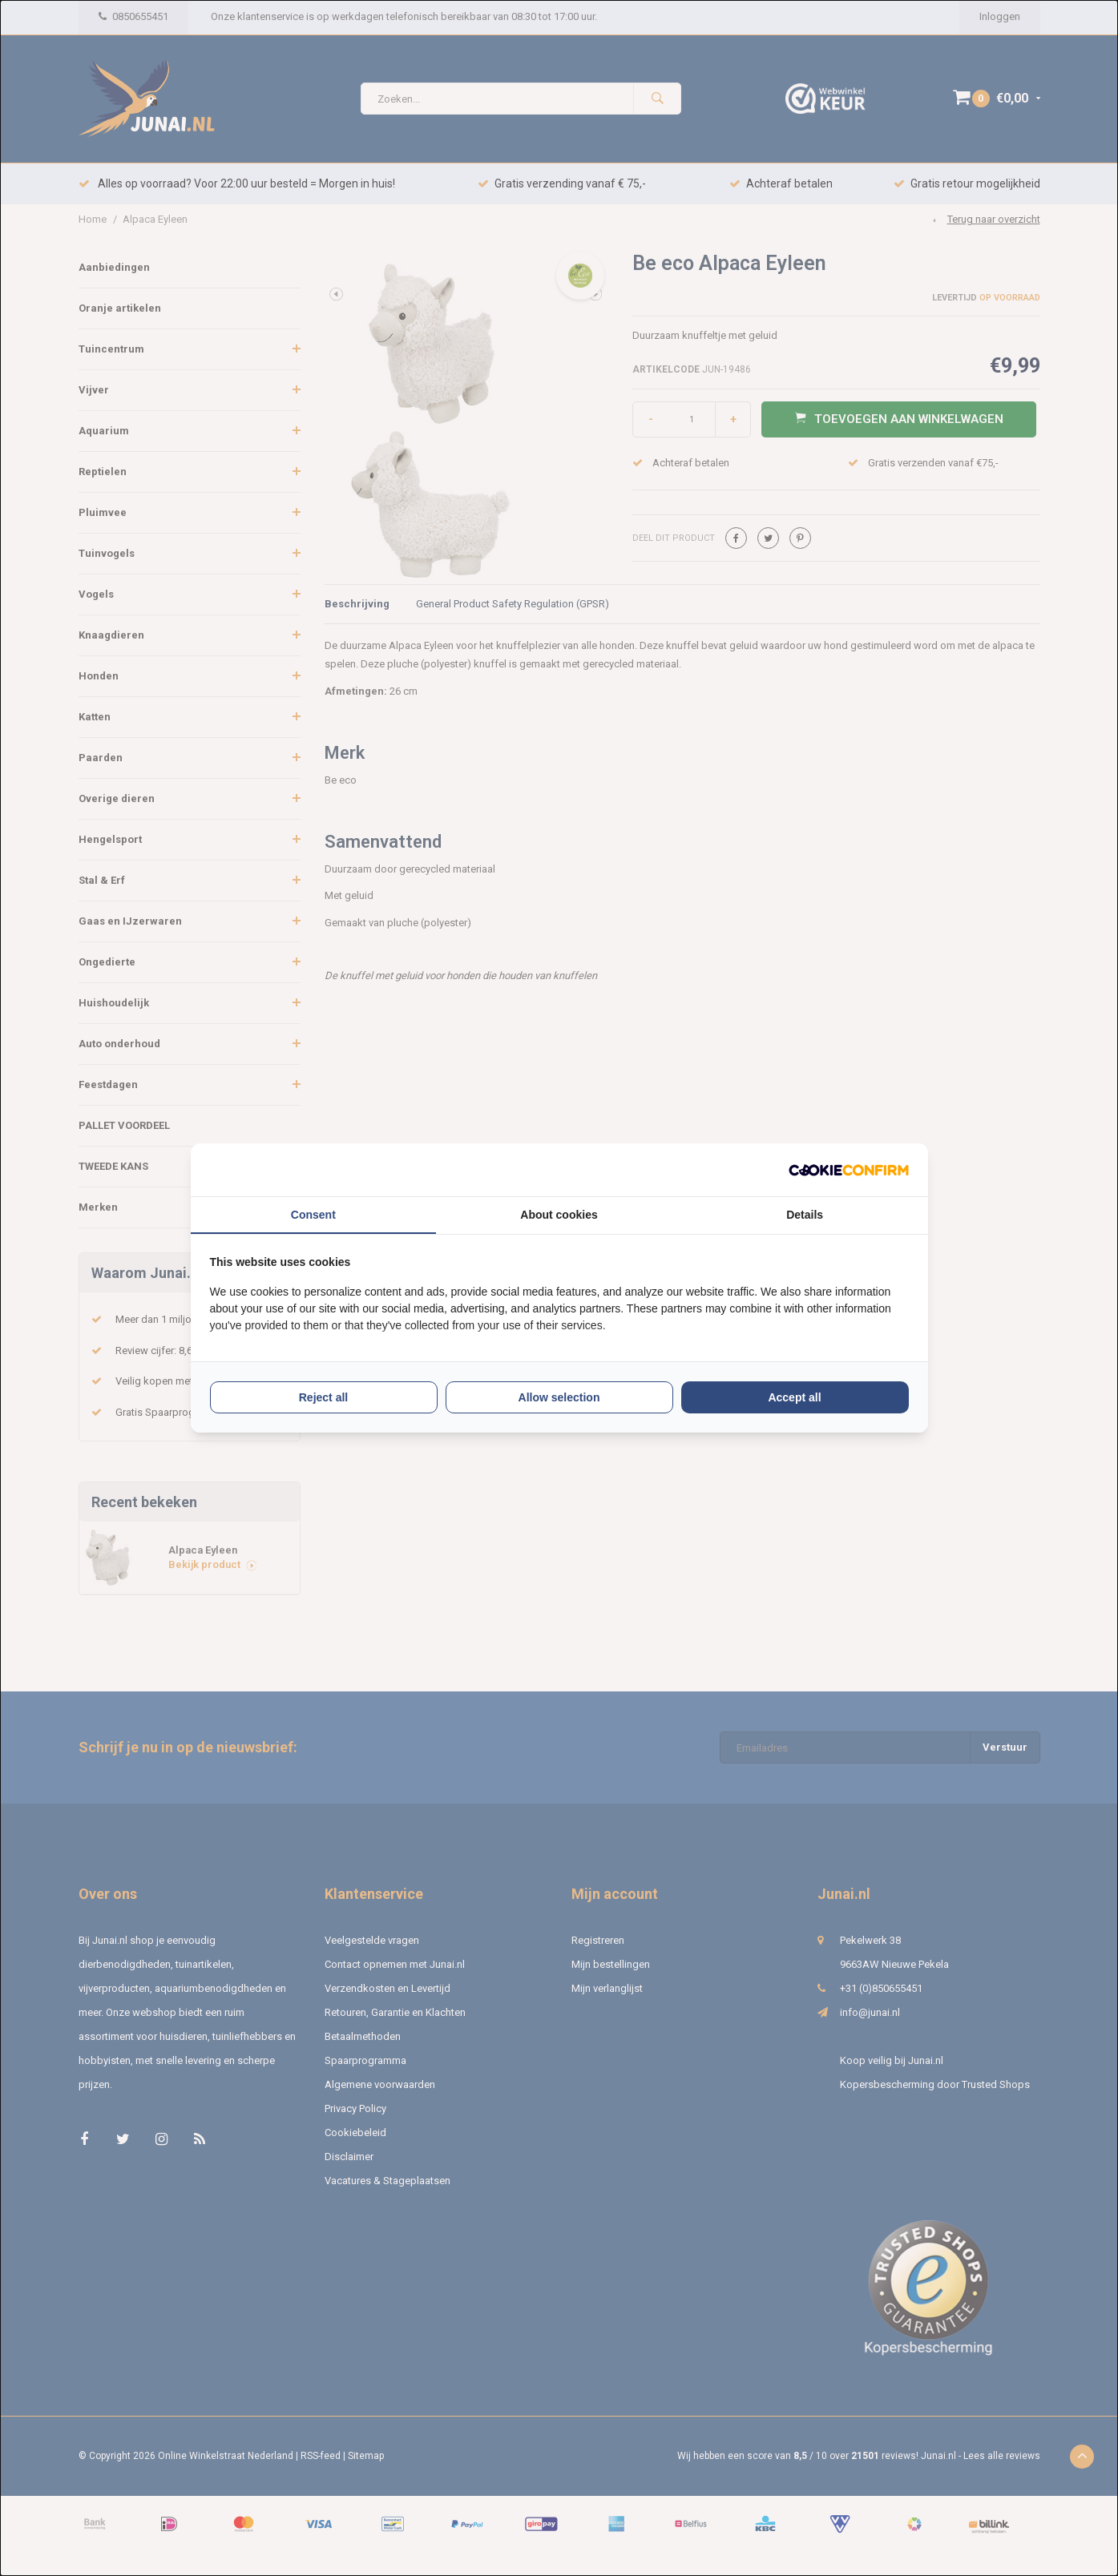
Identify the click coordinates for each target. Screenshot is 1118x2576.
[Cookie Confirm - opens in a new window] (849, 1170)
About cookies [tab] (558, 1214)
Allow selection (559, 1397)
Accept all (794, 1397)
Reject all (323, 1397)
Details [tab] (804, 1214)
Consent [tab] (313, 1214)
